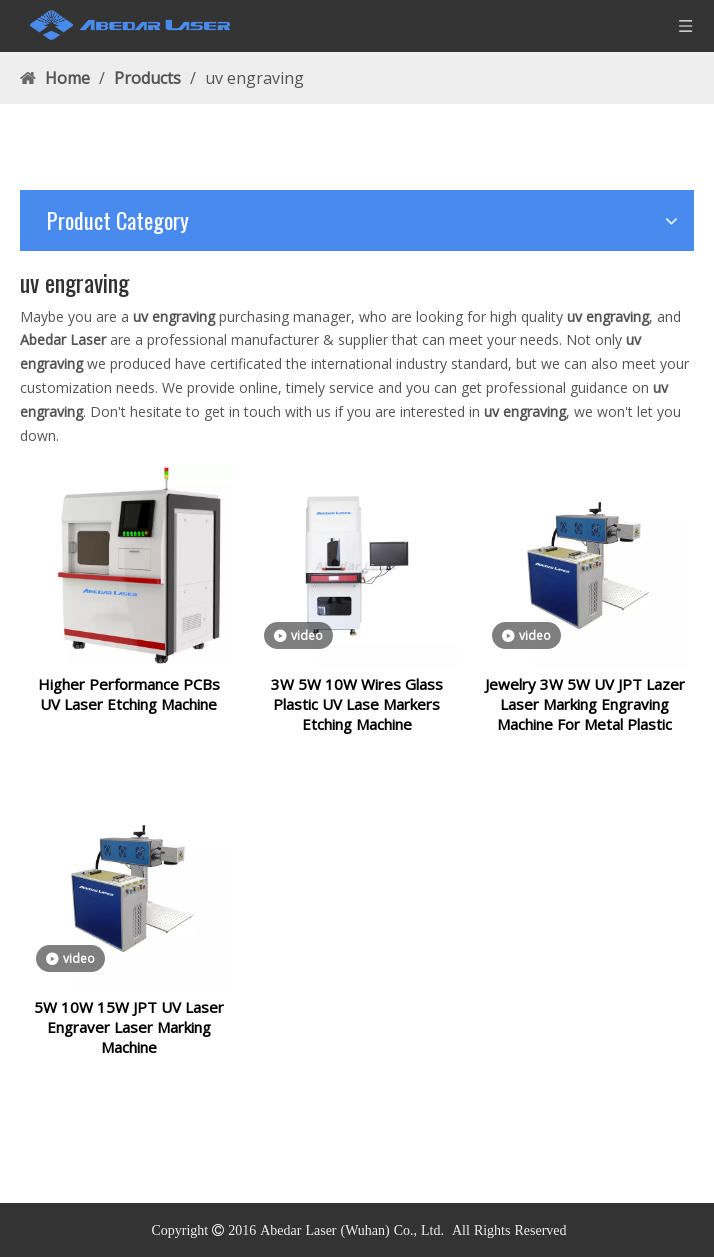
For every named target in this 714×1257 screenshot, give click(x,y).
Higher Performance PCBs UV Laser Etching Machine (129, 706)
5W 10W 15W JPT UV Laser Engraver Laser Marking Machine (129, 1051)
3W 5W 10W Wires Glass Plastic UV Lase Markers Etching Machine (357, 716)
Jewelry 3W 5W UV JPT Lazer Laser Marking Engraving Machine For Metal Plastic (585, 716)
